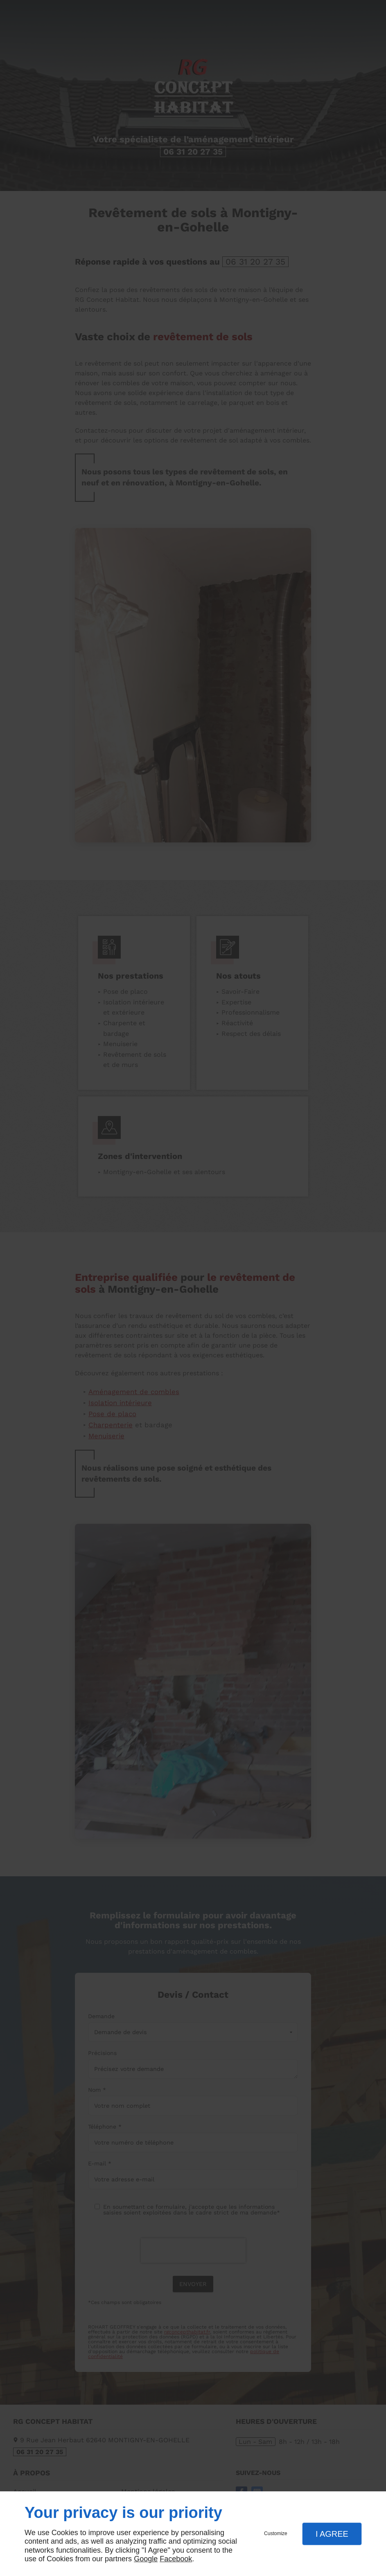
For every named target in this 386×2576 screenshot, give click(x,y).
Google (146, 2559)
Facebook (176, 2559)
